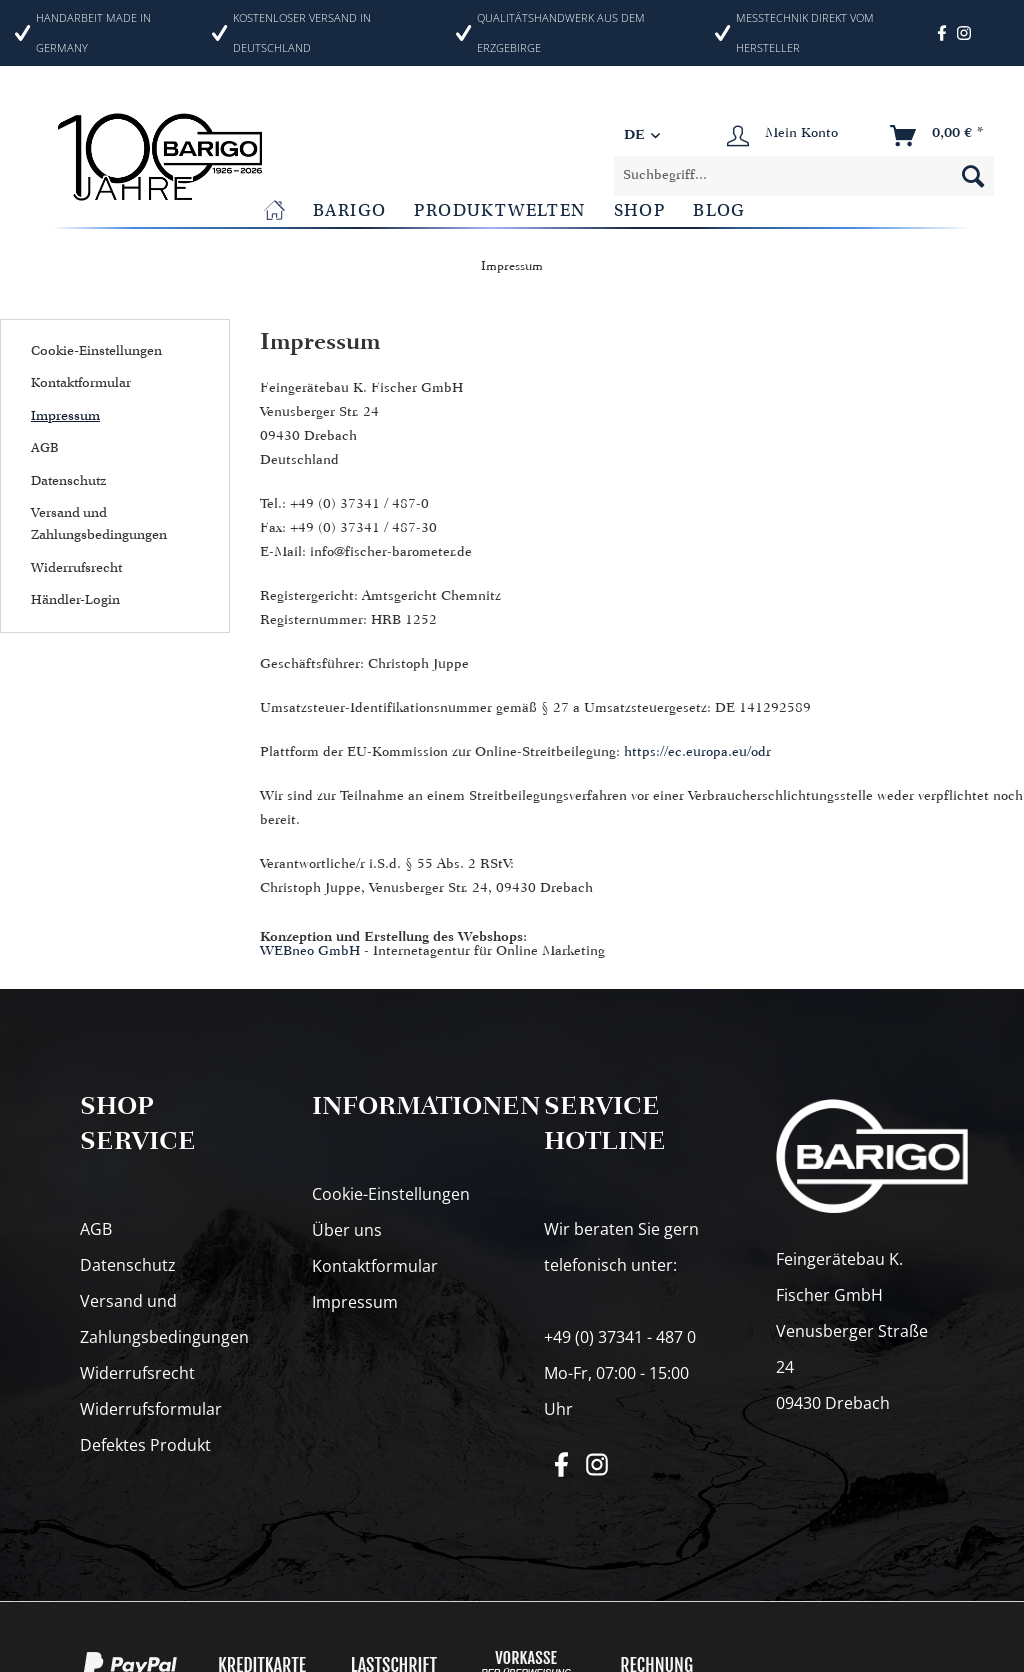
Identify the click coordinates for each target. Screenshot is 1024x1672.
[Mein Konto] (783, 136)
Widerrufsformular (151, 1409)
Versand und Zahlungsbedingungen (99, 523)
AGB (45, 447)
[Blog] (719, 210)
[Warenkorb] (938, 136)
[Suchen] (973, 176)
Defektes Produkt (145, 1445)
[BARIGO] (349, 210)
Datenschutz (68, 480)
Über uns (347, 1230)
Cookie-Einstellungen (96, 350)
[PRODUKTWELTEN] (499, 210)
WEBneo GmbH (310, 951)
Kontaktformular (81, 382)
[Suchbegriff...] (804, 176)
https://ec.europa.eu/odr (697, 752)
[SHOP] (640, 210)
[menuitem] (804, 176)
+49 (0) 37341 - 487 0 (620, 1337)
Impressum (65, 415)
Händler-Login (75, 599)
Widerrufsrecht (76, 567)
